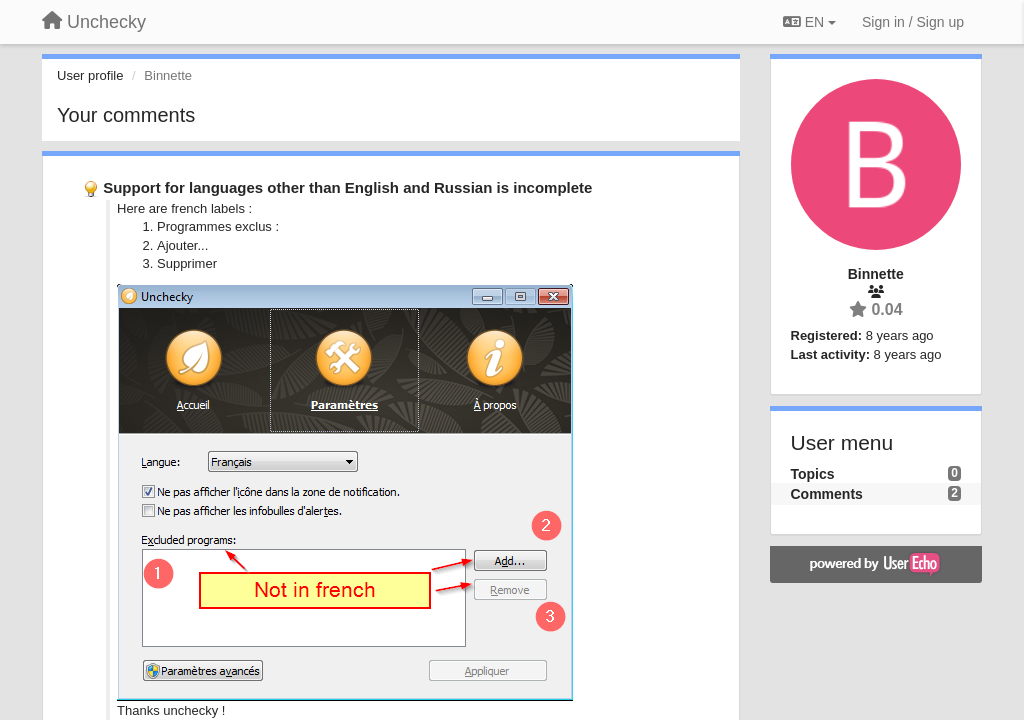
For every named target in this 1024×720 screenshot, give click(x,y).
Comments (827, 494)
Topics (813, 474)
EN (809, 22)
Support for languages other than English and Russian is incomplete (347, 187)
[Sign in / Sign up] (913, 22)
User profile (90, 75)
